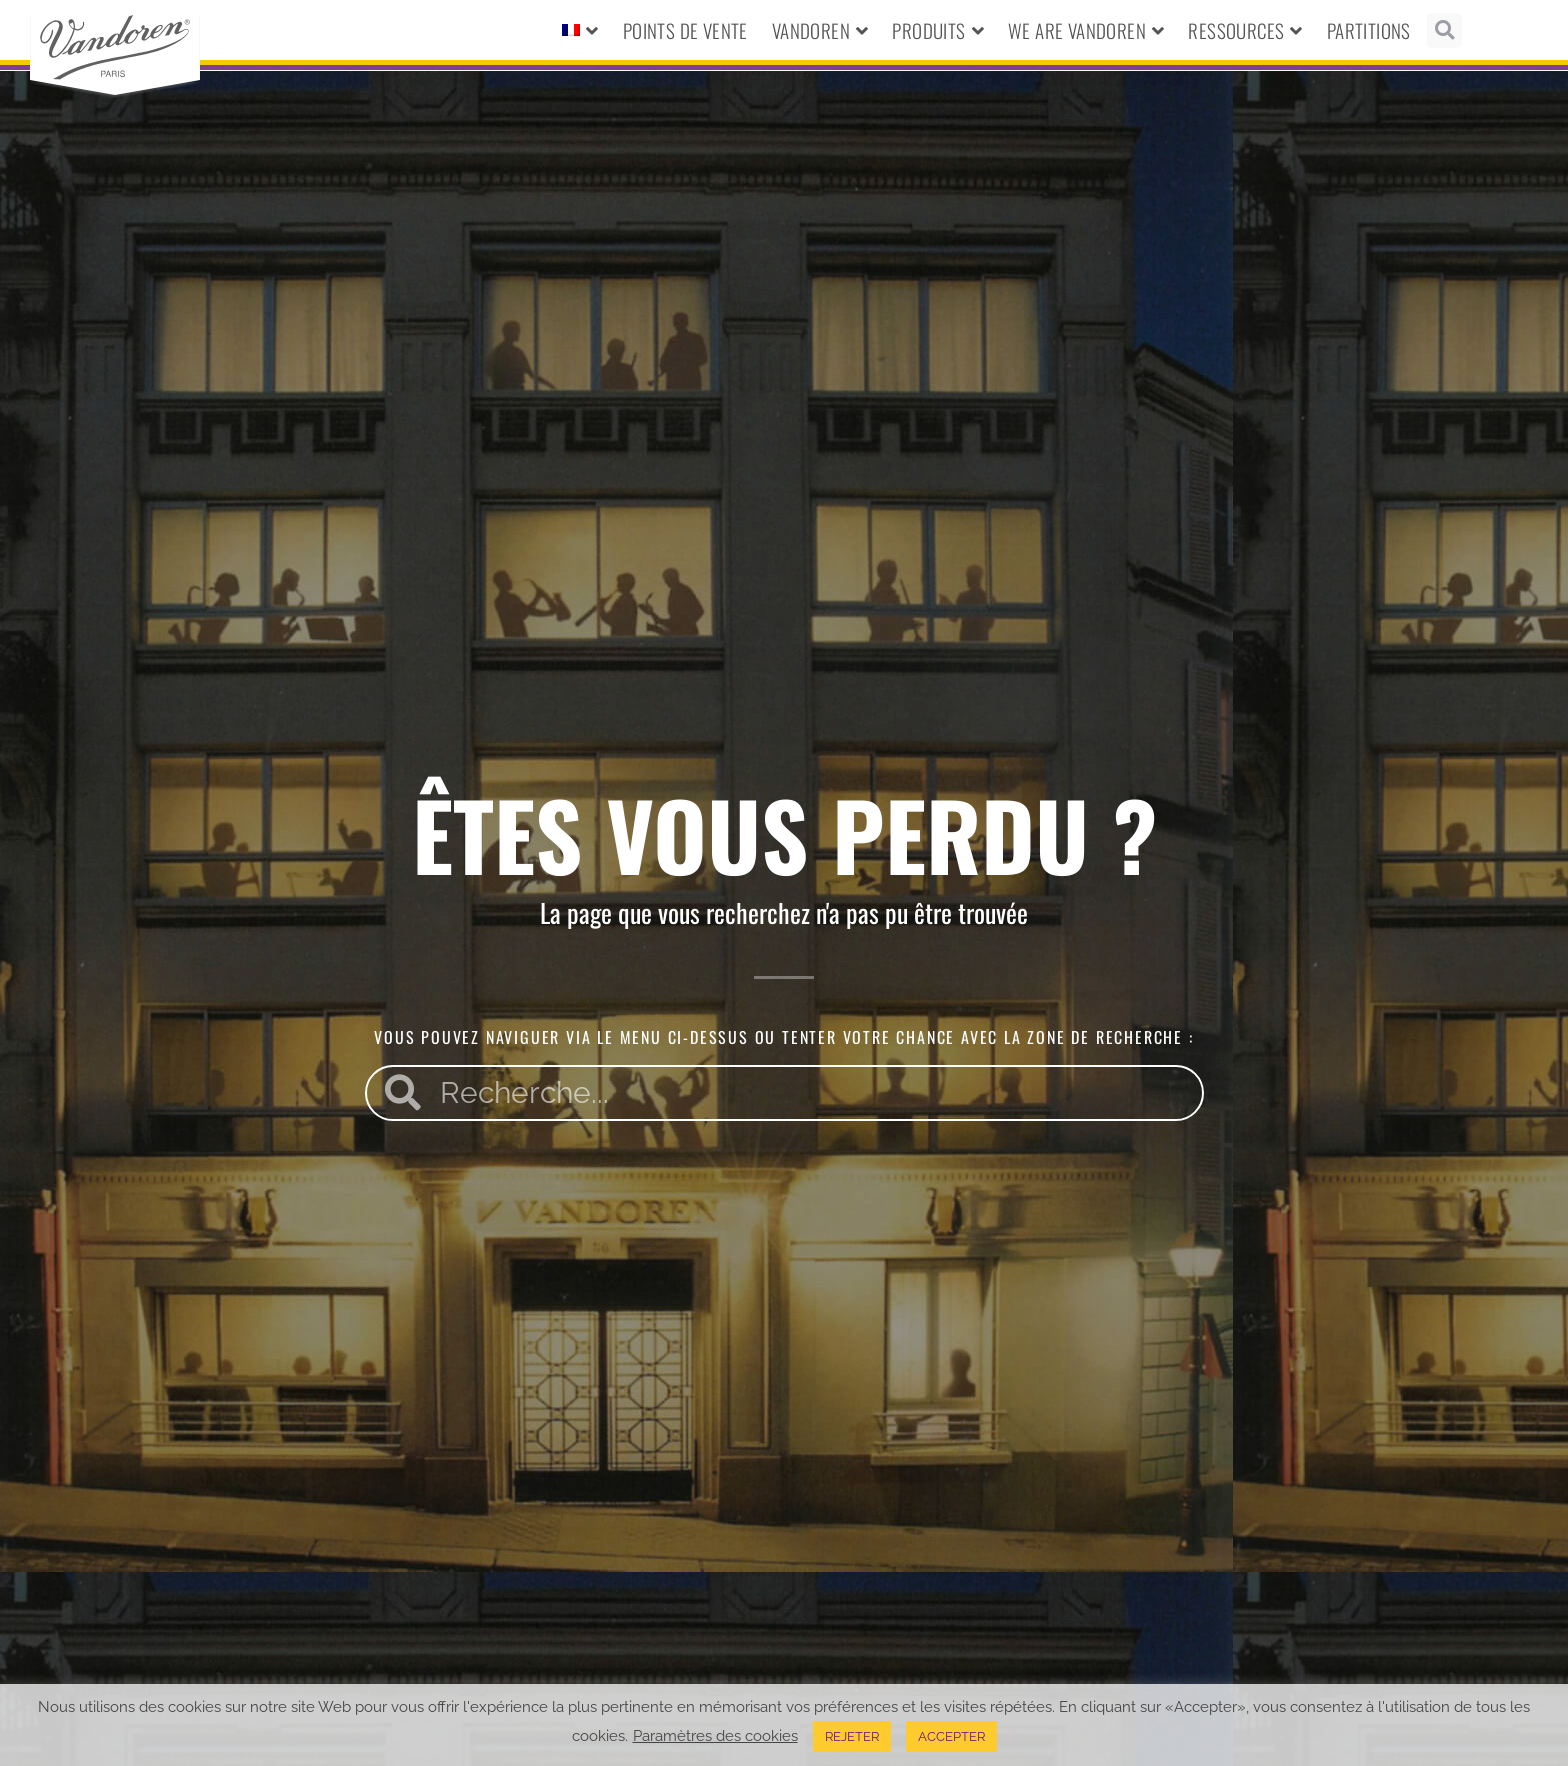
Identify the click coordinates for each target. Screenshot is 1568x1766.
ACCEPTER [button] (951, 1736)
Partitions (1369, 30)
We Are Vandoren (1086, 30)
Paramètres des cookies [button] (715, 1735)
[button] (1444, 30)
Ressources (1245, 30)
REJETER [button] (852, 1736)
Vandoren (820, 30)
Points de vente (685, 30)
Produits (938, 30)
